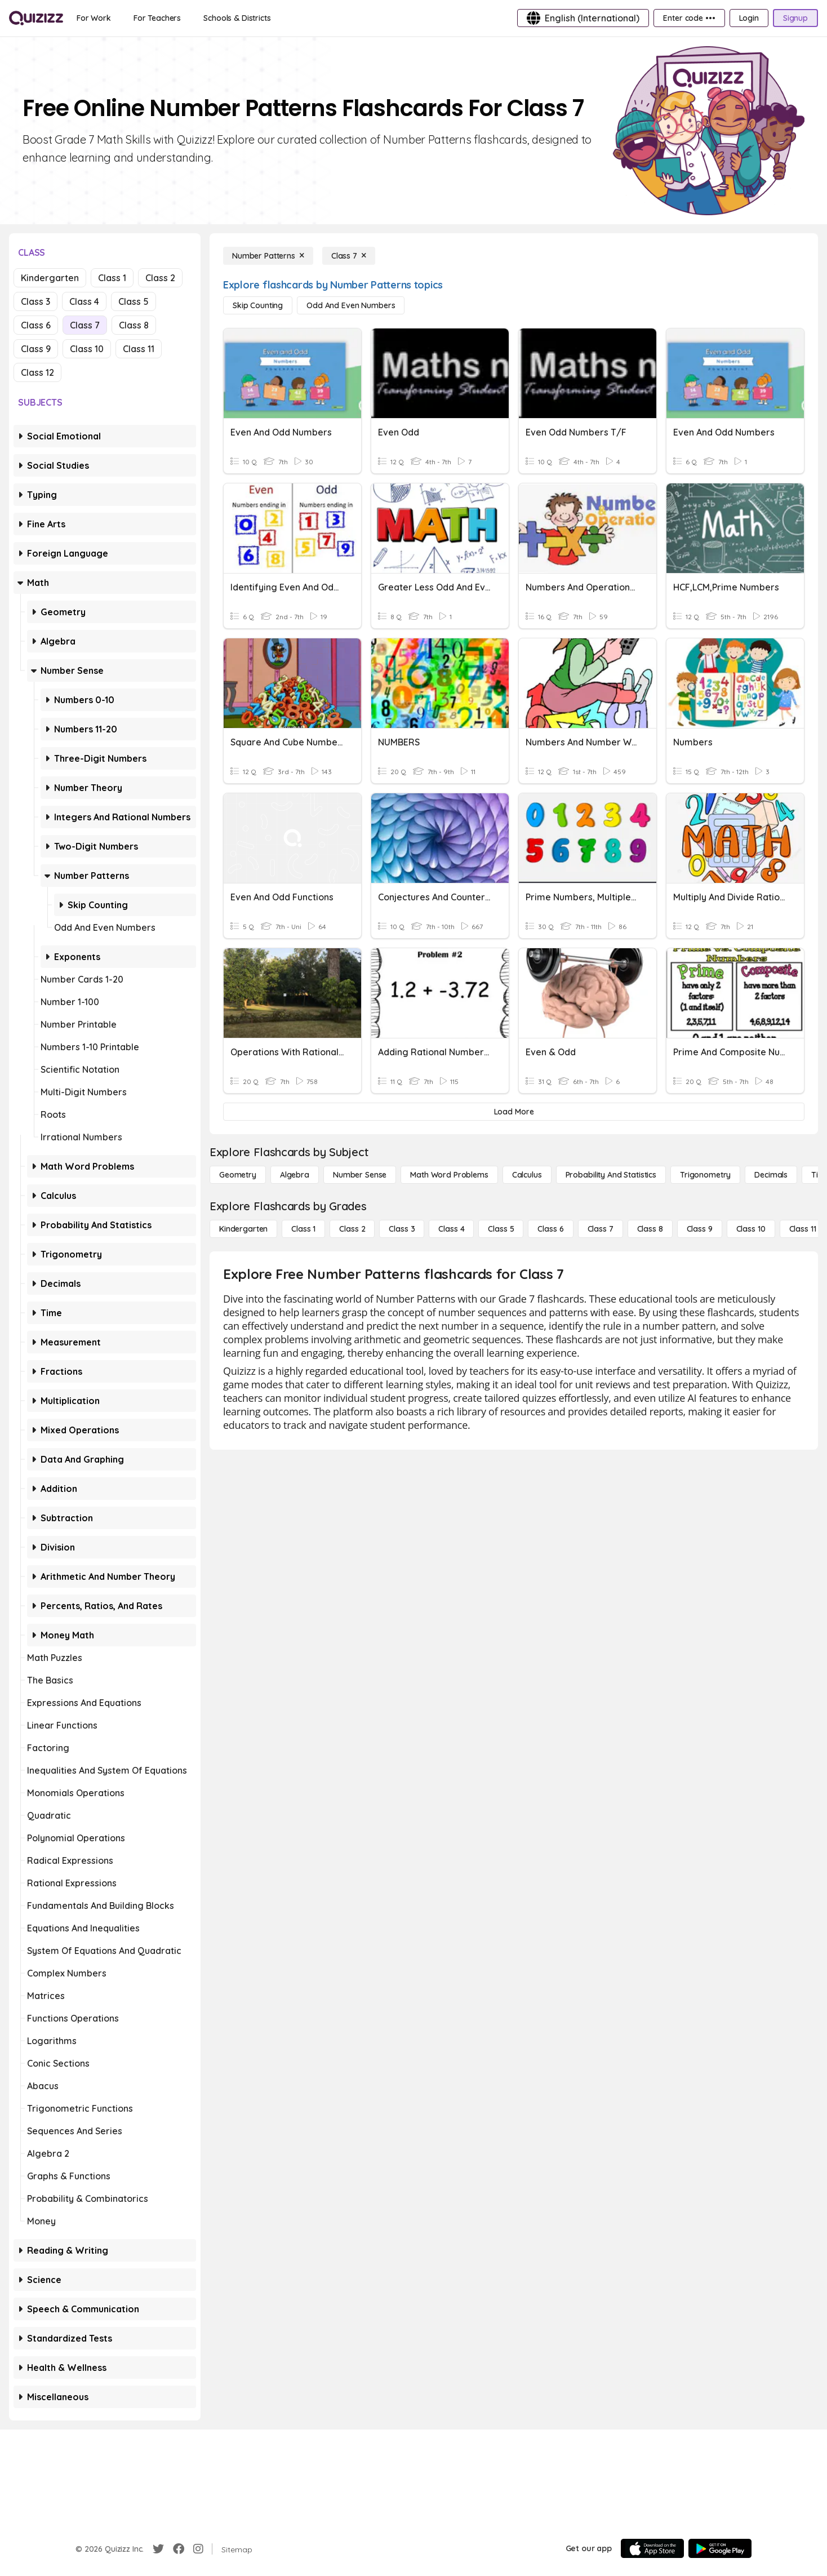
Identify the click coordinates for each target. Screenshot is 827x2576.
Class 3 (35, 301)
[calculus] (527, 1175)
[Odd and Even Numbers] (350, 305)
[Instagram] (198, 2549)
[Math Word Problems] (449, 1175)
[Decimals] (771, 1175)
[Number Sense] (359, 1175)
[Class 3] (401, 1229)
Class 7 (85, 325)
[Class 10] (751, 1229)
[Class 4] (451, 1229)
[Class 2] (352, 1229)
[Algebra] (294, 1175)
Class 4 (84, 301)
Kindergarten (50, 277)
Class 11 (138, 348)
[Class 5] (500, 1229)
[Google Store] (720, 2548)
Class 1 (112, 277)
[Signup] (795, 18)
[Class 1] (303, 1229)
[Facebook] (178, 2549)
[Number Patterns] (268, 256)
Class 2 (160, 277)
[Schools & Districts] (236, 18)
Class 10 (87, 348)
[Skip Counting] (257, 305)
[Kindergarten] (243, 1229)
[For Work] (94, 18)
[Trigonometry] (705, 1175)
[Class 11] (803, 1229)
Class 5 (133, 301)
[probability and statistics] (611, 1175)
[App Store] (652, 2548)
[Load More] (513, 1112)
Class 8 (134, 325)
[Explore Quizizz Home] (36, 18)
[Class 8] (650, 1229)
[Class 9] (699, 1229)
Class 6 (36, 325)
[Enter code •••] (688, 18)
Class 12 (37, 372)
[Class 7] (348, 256)
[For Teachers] (157, 18)
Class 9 (36, 348)
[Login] (749, 18)
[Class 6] (550, 1229)
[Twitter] (158, 2549)
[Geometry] (238, 1175)
